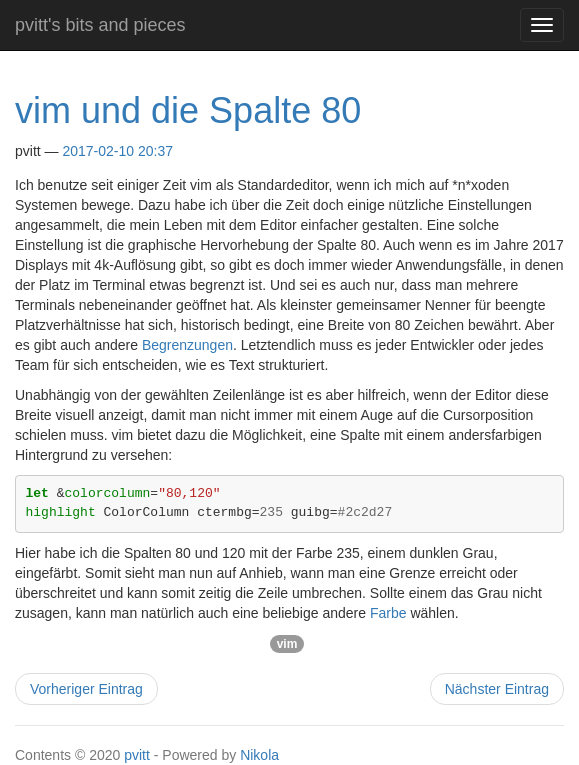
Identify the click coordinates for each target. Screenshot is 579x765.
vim (287, 644)
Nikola (259, 755)
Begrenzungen (187, 345)
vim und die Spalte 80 (188, 110)
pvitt (137, 755)
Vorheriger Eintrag (86, 689)
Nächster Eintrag (497, 689)
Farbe (388, 613)
